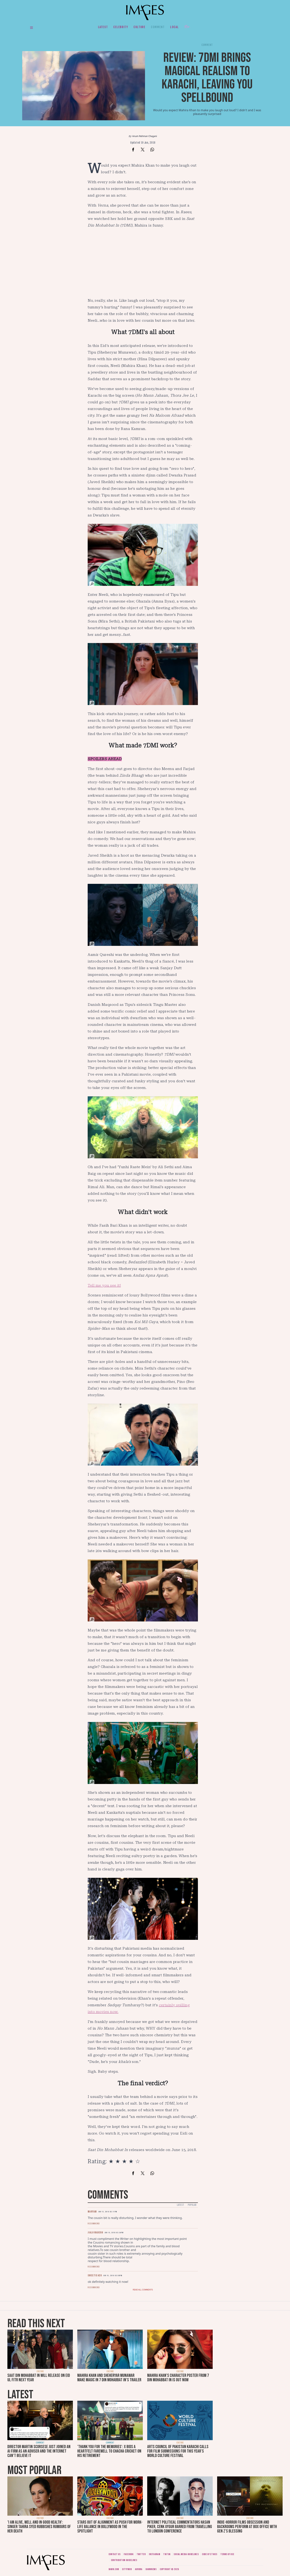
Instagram (154, 2554)
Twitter (141, 2554)
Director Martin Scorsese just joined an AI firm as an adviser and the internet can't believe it (38, 2451)
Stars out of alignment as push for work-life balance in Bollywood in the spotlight (109, 2527)
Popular (192, 2205)
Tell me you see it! (104, 1285)
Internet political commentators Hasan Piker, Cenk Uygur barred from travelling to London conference (179, 2527)
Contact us (115, 2554)
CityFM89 (127, 2569)
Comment (158, 27)
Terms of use (227, 2554)
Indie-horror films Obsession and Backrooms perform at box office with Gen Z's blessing (247, 2527)
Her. (187, 27)
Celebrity (120, 27)
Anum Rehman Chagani (144, 136)
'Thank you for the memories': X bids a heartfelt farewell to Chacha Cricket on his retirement (109, 2451)
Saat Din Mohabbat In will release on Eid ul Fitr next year (38, 2378)
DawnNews (151, 2569)
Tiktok (167, 2554)
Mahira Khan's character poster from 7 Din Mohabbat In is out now (178, 2378)
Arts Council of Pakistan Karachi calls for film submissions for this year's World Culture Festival (177, 2451)
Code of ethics (209, 2554)
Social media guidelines (186, 2554)
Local (174, 27)
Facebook (129, 2554)
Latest (103, 27)
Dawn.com (114, 2569)
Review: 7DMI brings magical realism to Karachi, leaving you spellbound (207, 78)
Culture (139, 27)
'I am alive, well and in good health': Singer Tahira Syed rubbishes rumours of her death (39, 2527)
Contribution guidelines (124, 2560)
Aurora (138, 2569)
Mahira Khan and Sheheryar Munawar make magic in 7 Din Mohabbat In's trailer (109, 2378)
